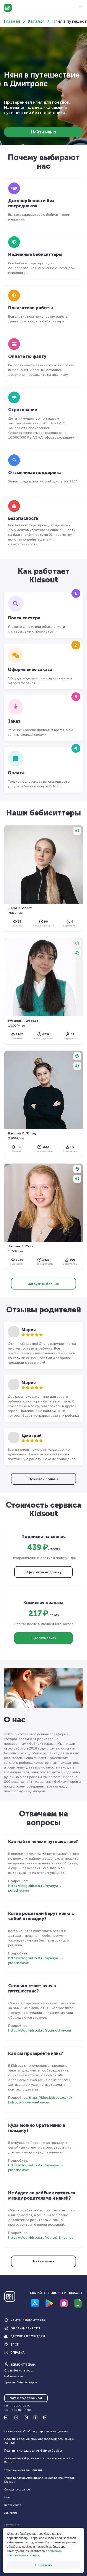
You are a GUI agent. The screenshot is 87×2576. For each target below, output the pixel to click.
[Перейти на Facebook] (35, 2417)
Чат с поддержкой (26, 2398)
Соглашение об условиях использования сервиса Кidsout (38, 2460)
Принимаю (43, 2565)
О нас (8, 2497)
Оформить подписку (43, 1572)
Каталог (36, 21)
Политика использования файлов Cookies (33, 2450)
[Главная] (9, 2298)
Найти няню (43, 132)
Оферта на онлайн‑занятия (23, 2470)
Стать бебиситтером (19, 2370)
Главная (12, 21)
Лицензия (11, 2512)
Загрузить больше (43, 1284)
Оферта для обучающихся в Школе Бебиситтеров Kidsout (39, 2479)
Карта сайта (12, 2505)
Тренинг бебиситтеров (20, 2382)
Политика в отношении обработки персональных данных (39, 2440)
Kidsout (8, 8)
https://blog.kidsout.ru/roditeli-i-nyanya (41, 2237)
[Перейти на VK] (6, 2417)
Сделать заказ (43, 1638)
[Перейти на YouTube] (16, 2417)
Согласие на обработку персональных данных (36, 2431)
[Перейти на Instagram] (26, 2417)
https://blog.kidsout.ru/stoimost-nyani (39, 2030)
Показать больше (43, 1479)
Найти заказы (13, 2376)
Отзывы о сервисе (17, 2489)
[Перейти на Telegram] (45, 2417)
